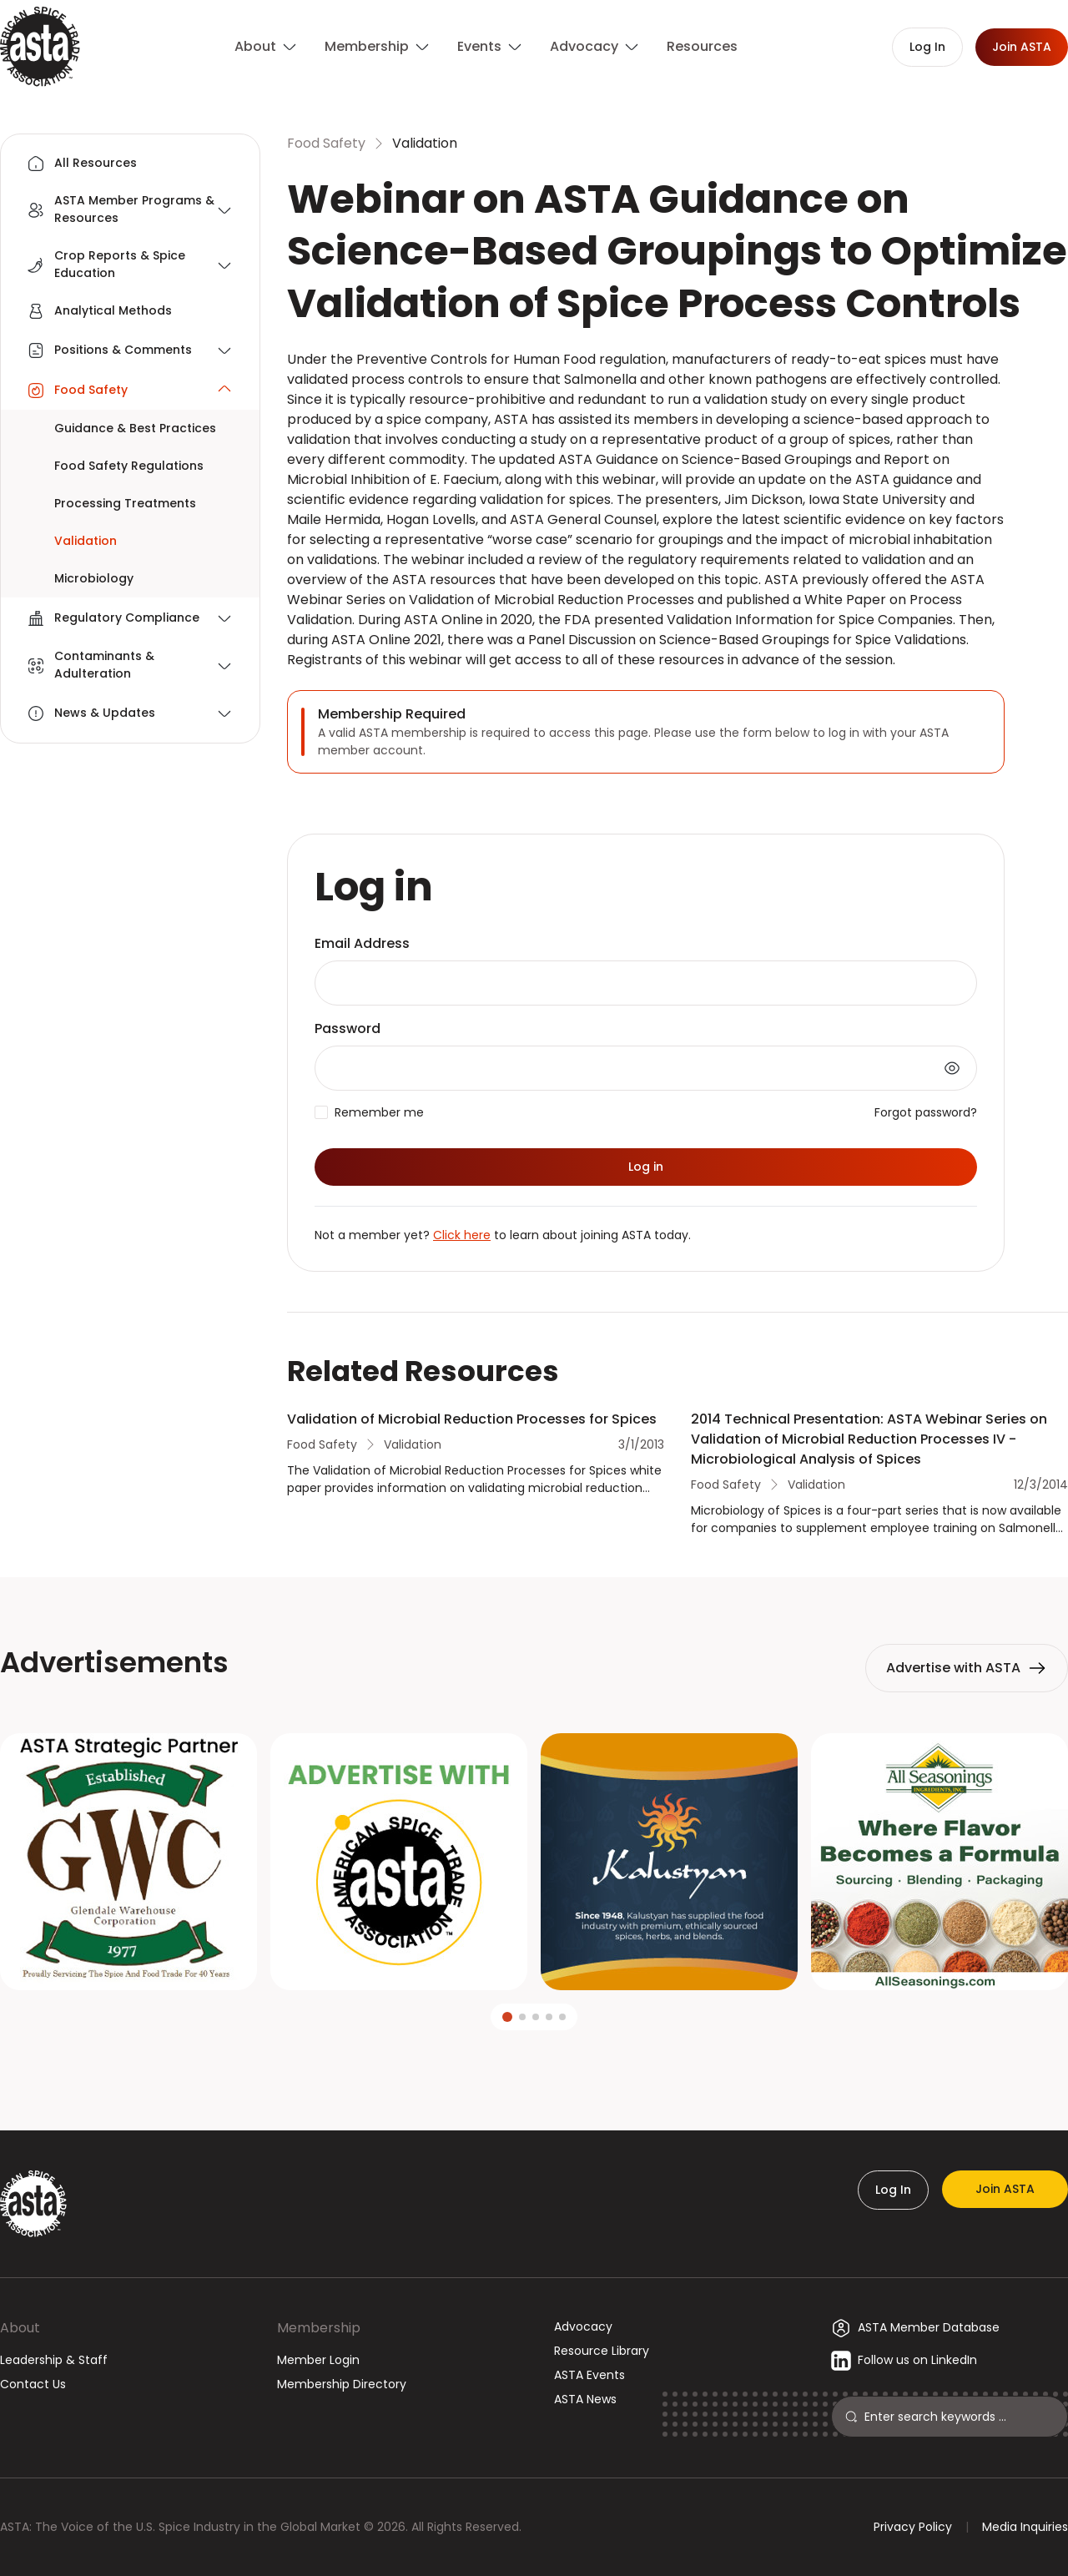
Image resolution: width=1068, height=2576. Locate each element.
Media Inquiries (1025, 2526)
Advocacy (583, 2326)
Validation (424, 143)
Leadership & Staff (54, 2360)
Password (347, 1028)
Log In (893, 2189)
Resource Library (601, 2350)
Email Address (362, 943)
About (20, 2327)
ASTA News (585, 2399)
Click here (462, 1235)
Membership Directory (341, 2384)
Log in (645, 1166)
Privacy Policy (913, 2526)
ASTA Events (589, 2375)
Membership (318, 2327)
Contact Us (33, 2384)
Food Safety (326, 143)
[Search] (959, 2417)
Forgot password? (925, 1112)
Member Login (318, 2360)
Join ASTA (1005, 2188)
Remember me (379, 1112)
